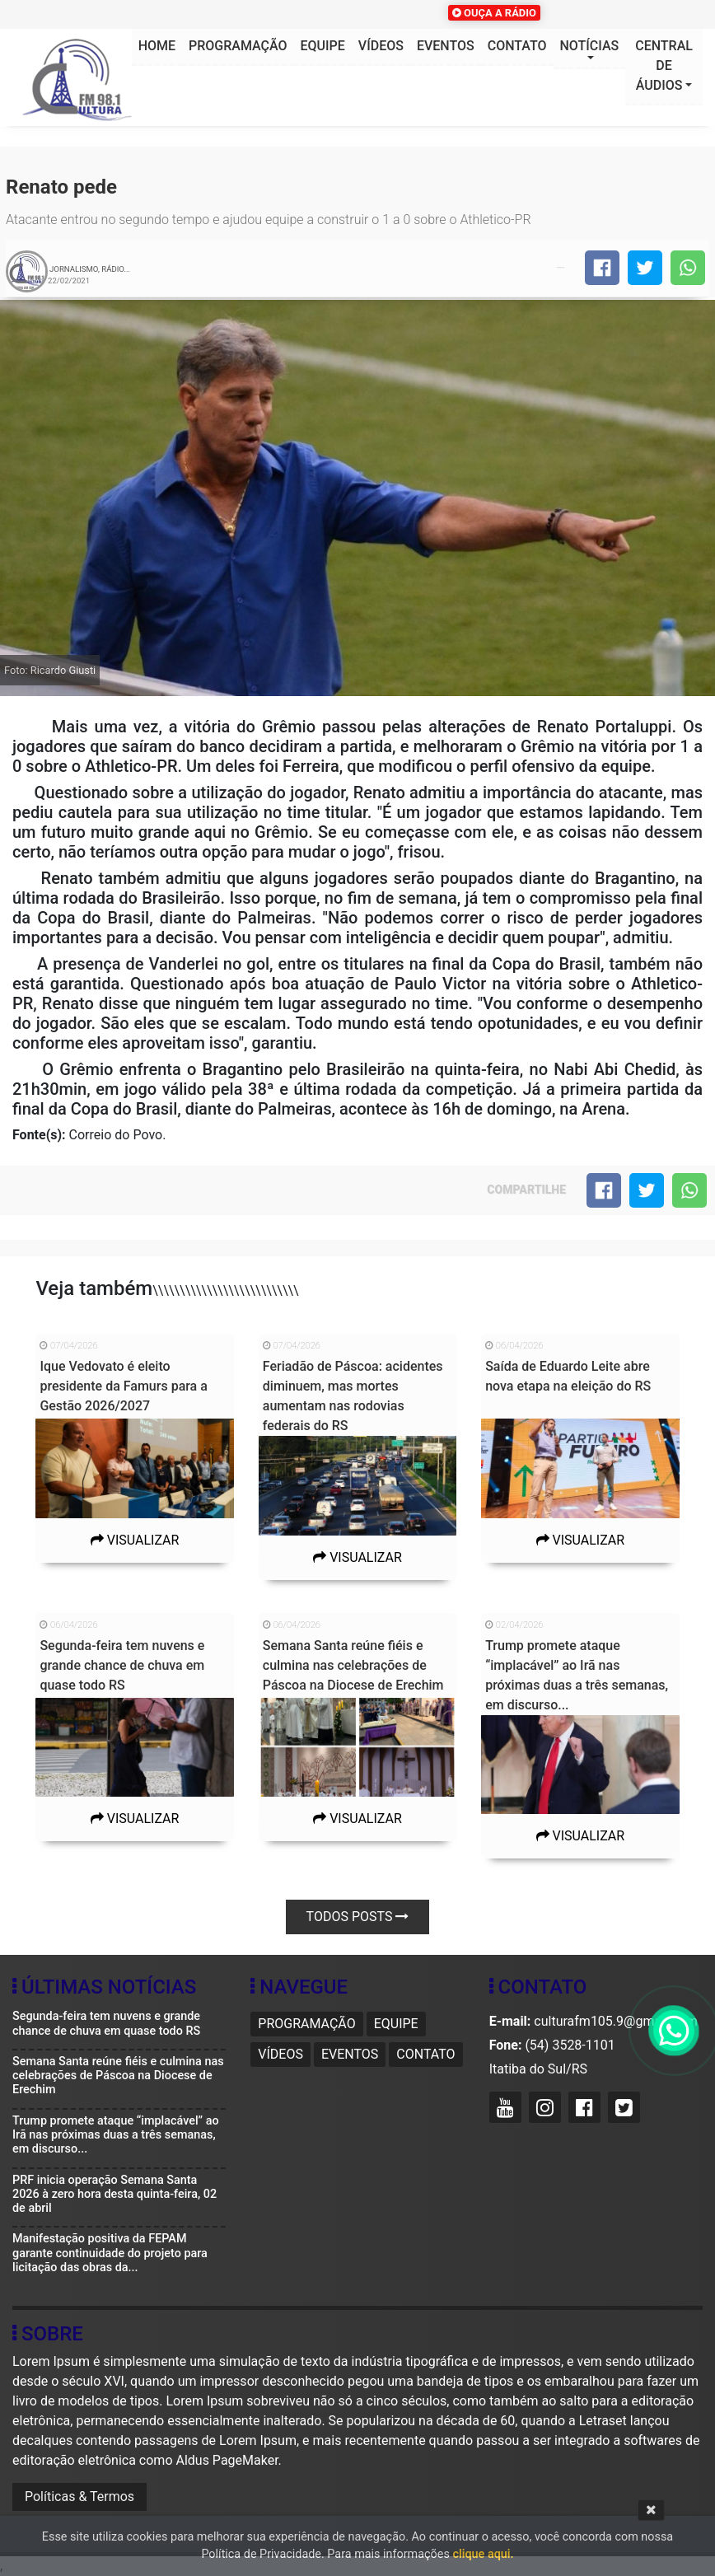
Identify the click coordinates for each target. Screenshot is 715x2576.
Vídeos (381, 46)
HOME (156, 46)
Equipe (323, 46)
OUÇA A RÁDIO (494, 13)
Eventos (445, 46)
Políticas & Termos (79, 2496)
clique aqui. (482, 2554)
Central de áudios (664, 65)
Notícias (589, 46)
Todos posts (357, 1916)
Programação (238, 46)
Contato (517, 46)
